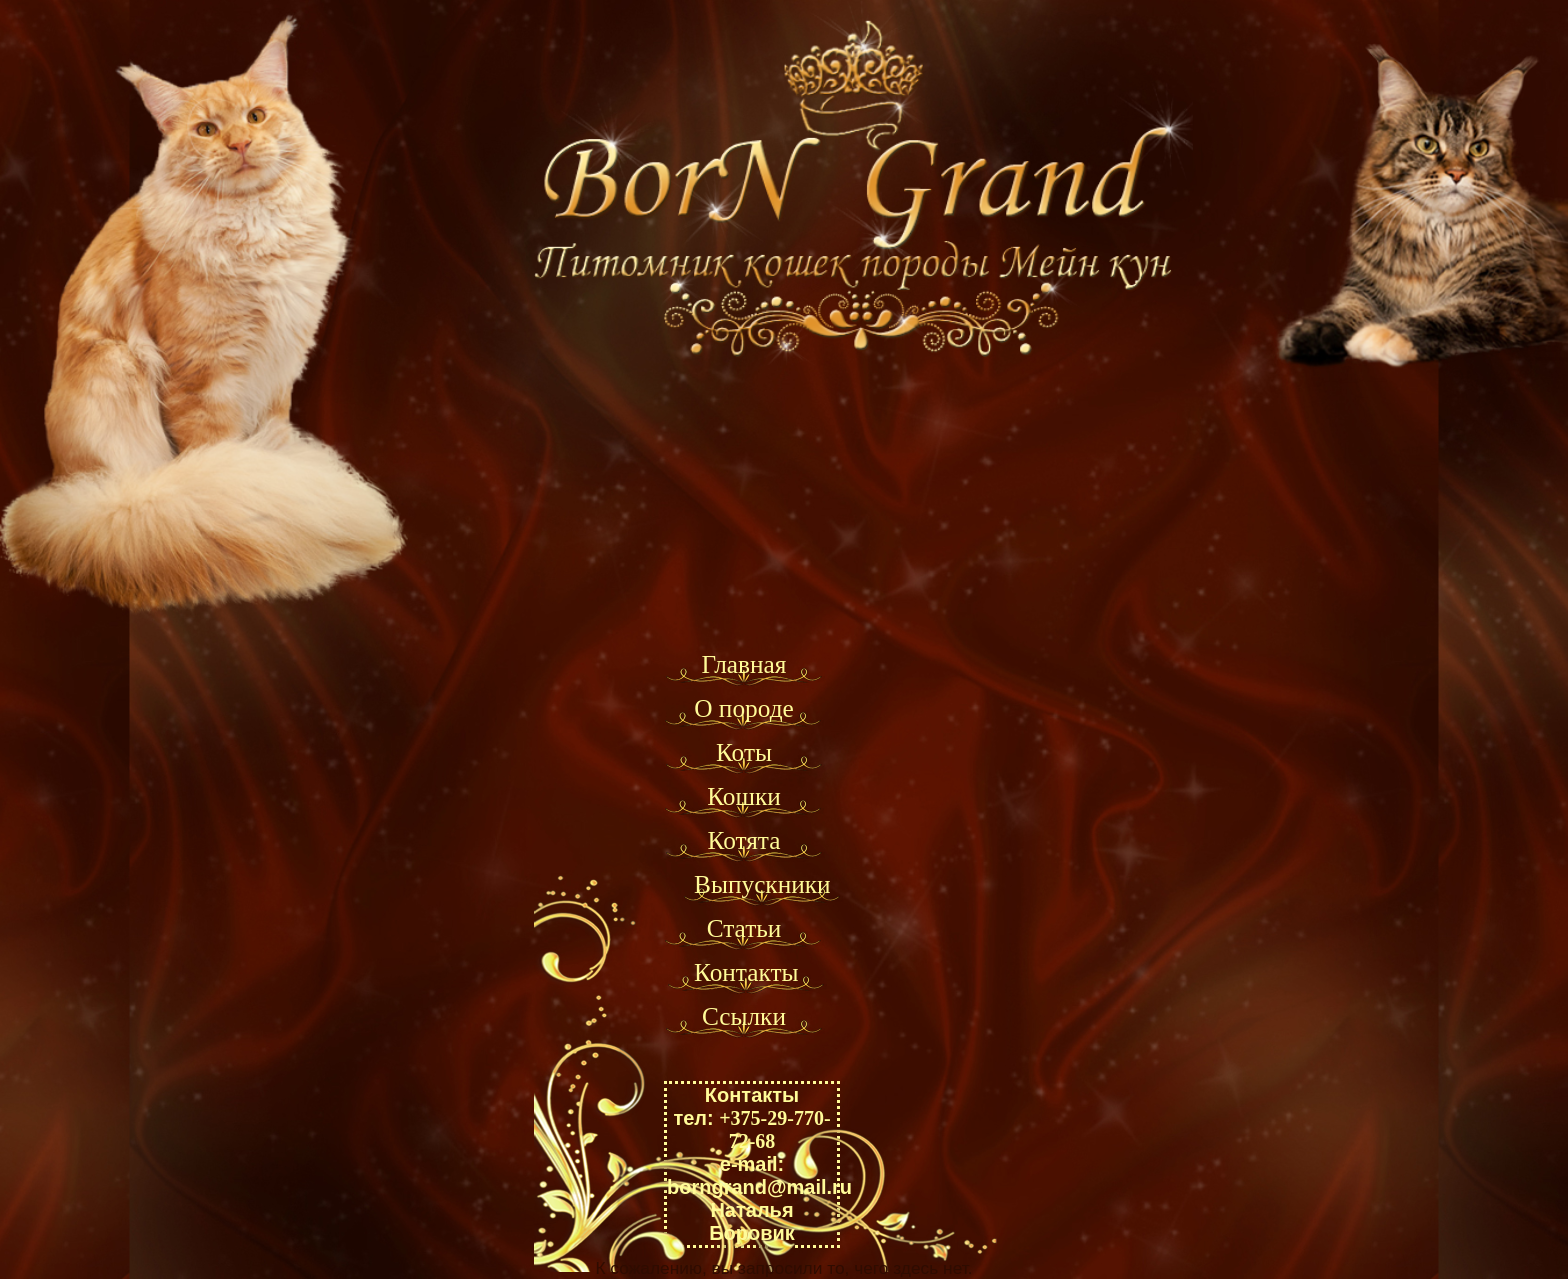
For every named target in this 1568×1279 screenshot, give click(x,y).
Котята (744, 840)
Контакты (746, 972)
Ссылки (744, 1016)
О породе (744, 708)
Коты (744, 752)
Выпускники (762, 884)
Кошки (744, 796)
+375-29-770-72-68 (774, 1129)
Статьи (744, 928)
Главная (743, 664)
